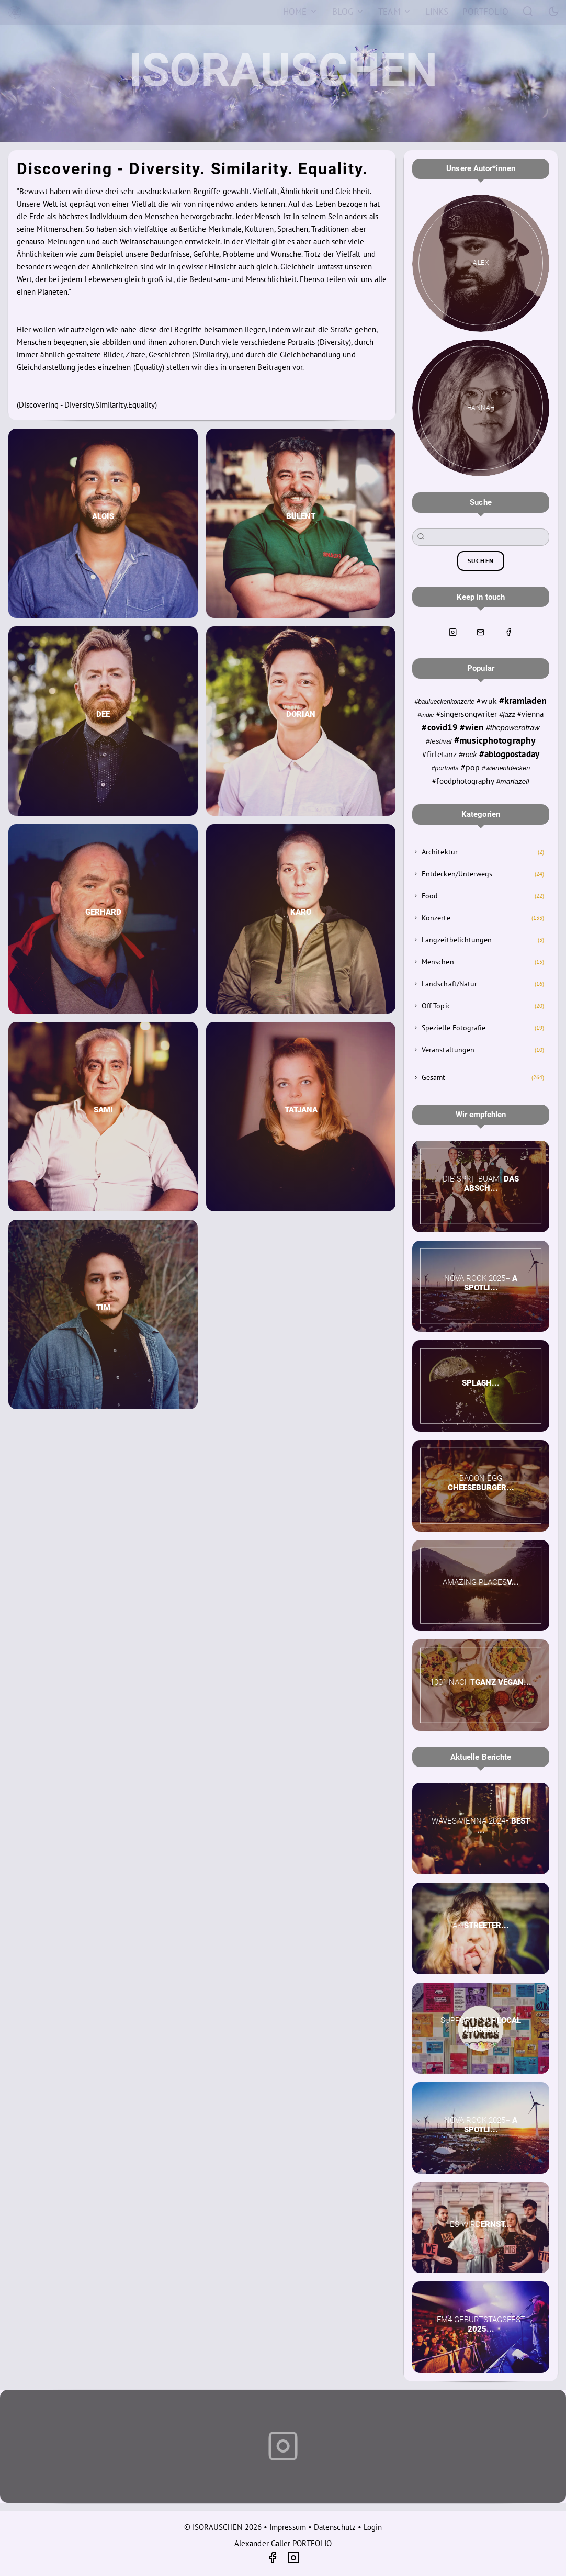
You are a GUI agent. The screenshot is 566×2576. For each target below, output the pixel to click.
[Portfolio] (485, 11)
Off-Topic (436, 1005)
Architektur (440, 852)
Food (430, 896)
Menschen (438, 961)
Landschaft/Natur (449, 983)
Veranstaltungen (448, 1049)
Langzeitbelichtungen (457, 939)
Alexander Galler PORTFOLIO (283, 2543)
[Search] (528, 10)
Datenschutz (335, 2527)
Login (373, 2527)
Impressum (287, 2527)
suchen (481, 561)
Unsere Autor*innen (480, 168)
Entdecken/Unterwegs (457, 874)
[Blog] (348, 11)
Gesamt (433, 1077)
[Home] (300, 11)
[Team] (394, 11)
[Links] (437, 11)
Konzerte (436, 918)
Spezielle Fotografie (454, 1027)
